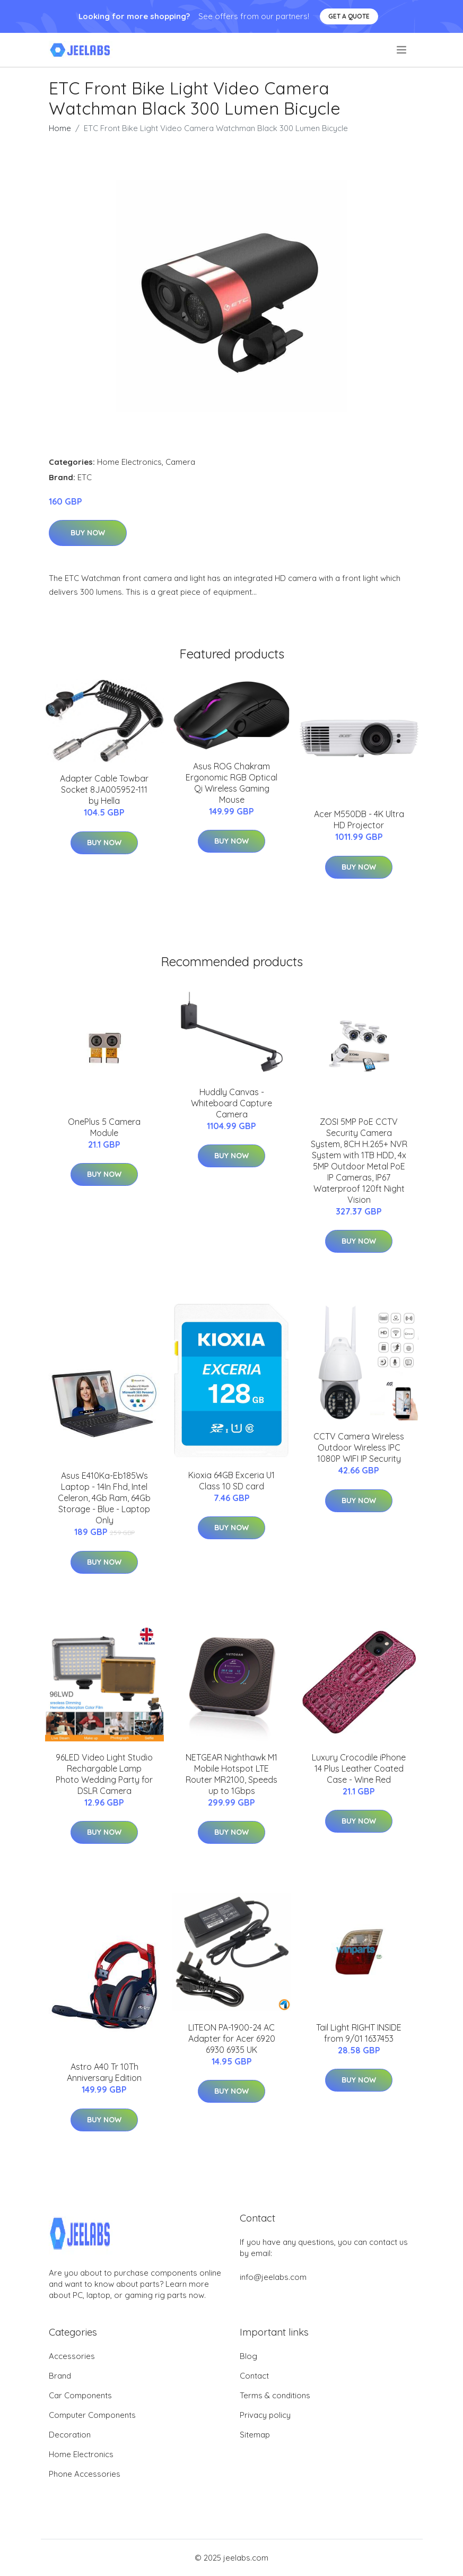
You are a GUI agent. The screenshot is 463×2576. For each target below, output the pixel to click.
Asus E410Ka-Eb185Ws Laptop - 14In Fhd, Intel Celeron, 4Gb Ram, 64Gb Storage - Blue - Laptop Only (104, 1497)
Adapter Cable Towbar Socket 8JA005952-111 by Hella (104, 789)
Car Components (80, 2395)
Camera (180, 462)
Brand (60, 2376)
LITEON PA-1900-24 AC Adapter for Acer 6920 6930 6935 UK (231, 2038)
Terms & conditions (275, 2395)
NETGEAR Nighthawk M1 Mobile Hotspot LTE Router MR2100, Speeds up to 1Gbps (231, 1774)
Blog (248, 2356)
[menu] (402, 50)
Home (60, 128)
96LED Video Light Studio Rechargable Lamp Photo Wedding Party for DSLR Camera (104, 1774)
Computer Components (92, 2415)
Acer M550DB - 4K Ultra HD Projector (359, 819)
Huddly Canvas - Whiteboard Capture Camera (231, 1103)
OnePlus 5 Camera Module (104, 1127)
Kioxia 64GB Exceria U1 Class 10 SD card (231, 1480)
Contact (254, 2376)
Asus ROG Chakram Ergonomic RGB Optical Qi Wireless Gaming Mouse (231, 783)
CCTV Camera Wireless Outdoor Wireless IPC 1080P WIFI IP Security (358, 1447)
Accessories (72, 2356)
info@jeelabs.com (273, 2277)
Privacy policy (265, 2415)
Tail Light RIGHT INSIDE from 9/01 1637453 (358, 2033)
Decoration (70, 2435)
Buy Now (88, 532)
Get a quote (349, 16)
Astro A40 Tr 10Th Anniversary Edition (104, 2072)
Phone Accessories (84, 2474)
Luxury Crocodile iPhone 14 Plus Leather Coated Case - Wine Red (359, 1768)
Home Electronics (129, 462)
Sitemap (255, 2435)
